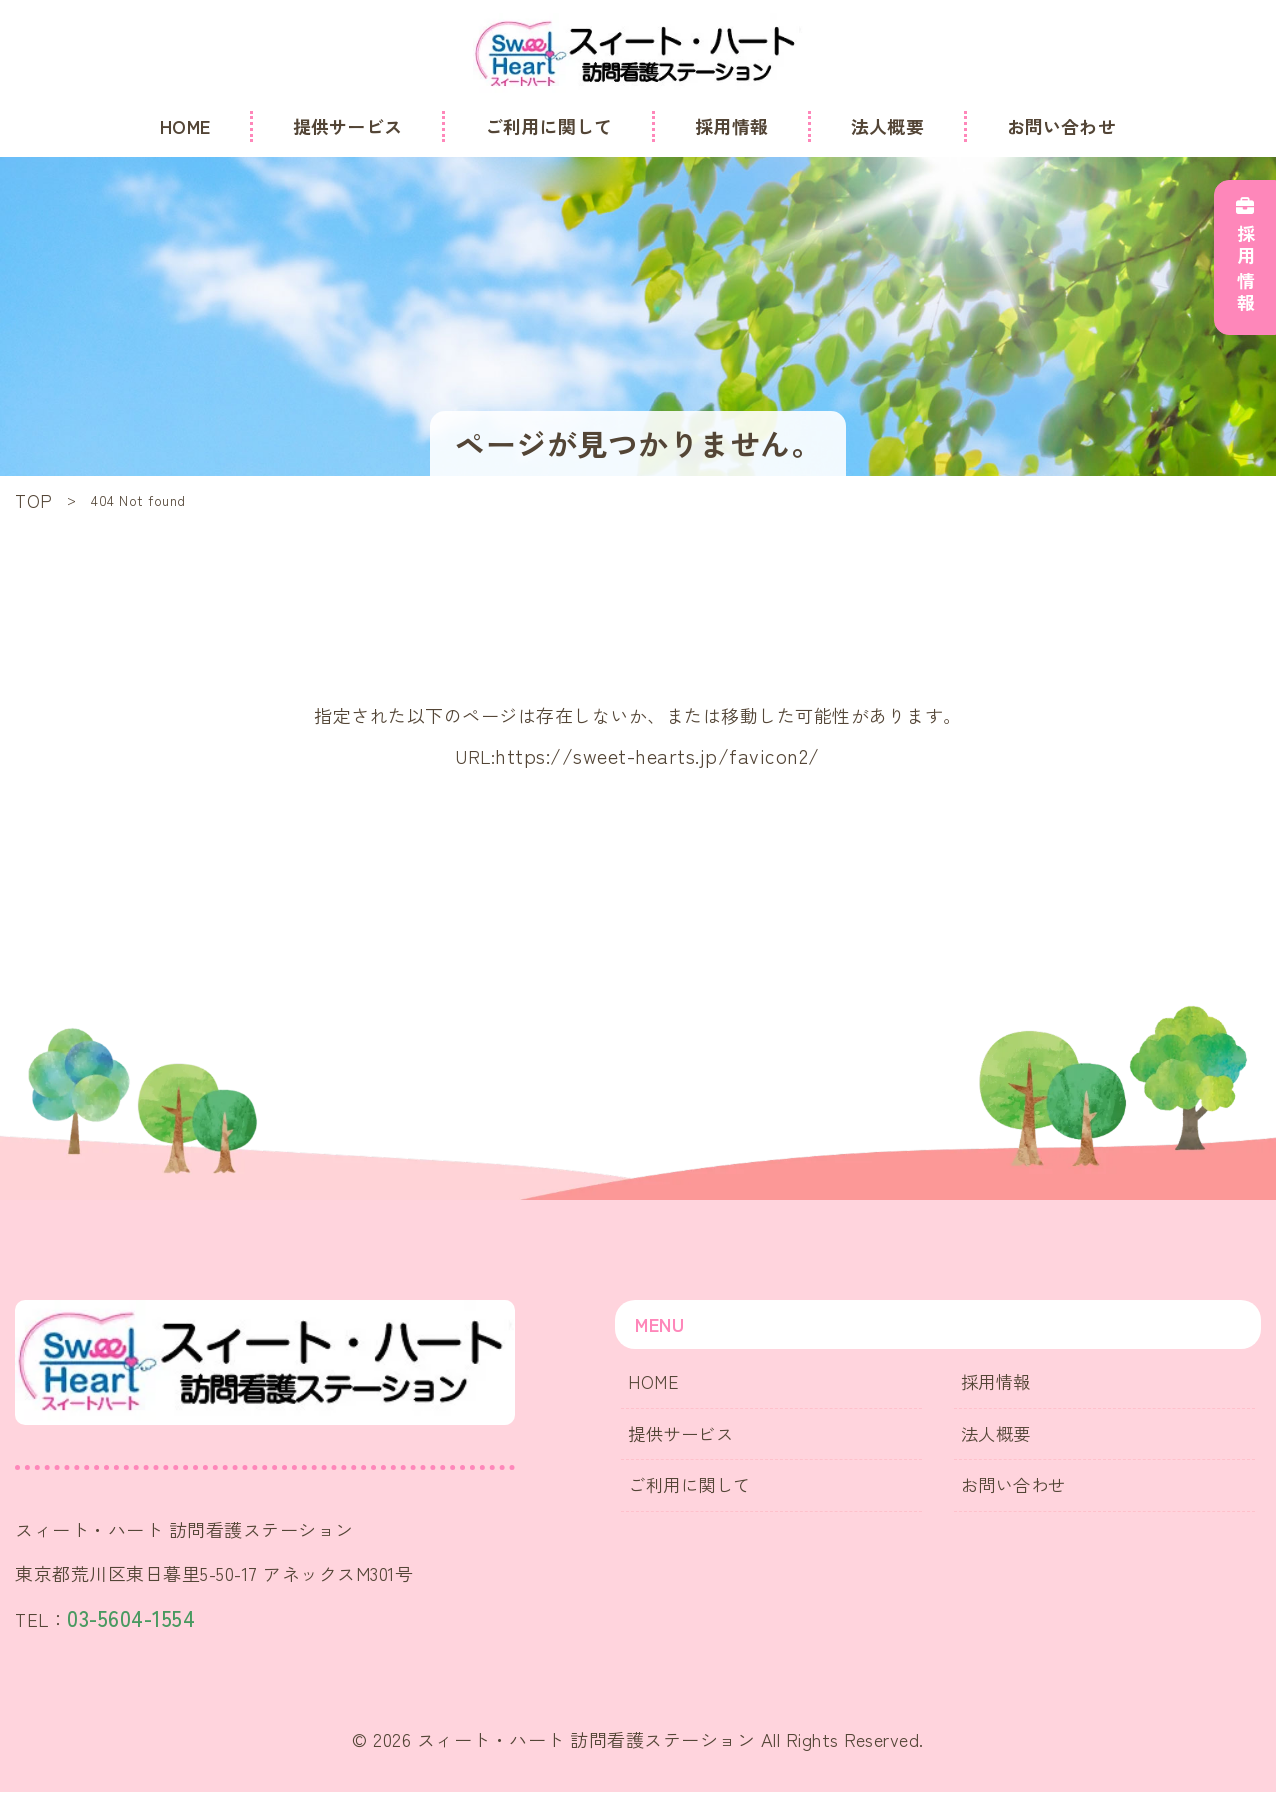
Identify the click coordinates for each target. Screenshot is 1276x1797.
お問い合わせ (1019, 1489)
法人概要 (1001, 1436)
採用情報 (1001, 1384)
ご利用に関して (696, 1489)
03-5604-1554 (143, 1621)
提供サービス (686, 1436)
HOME (657, 1384)
